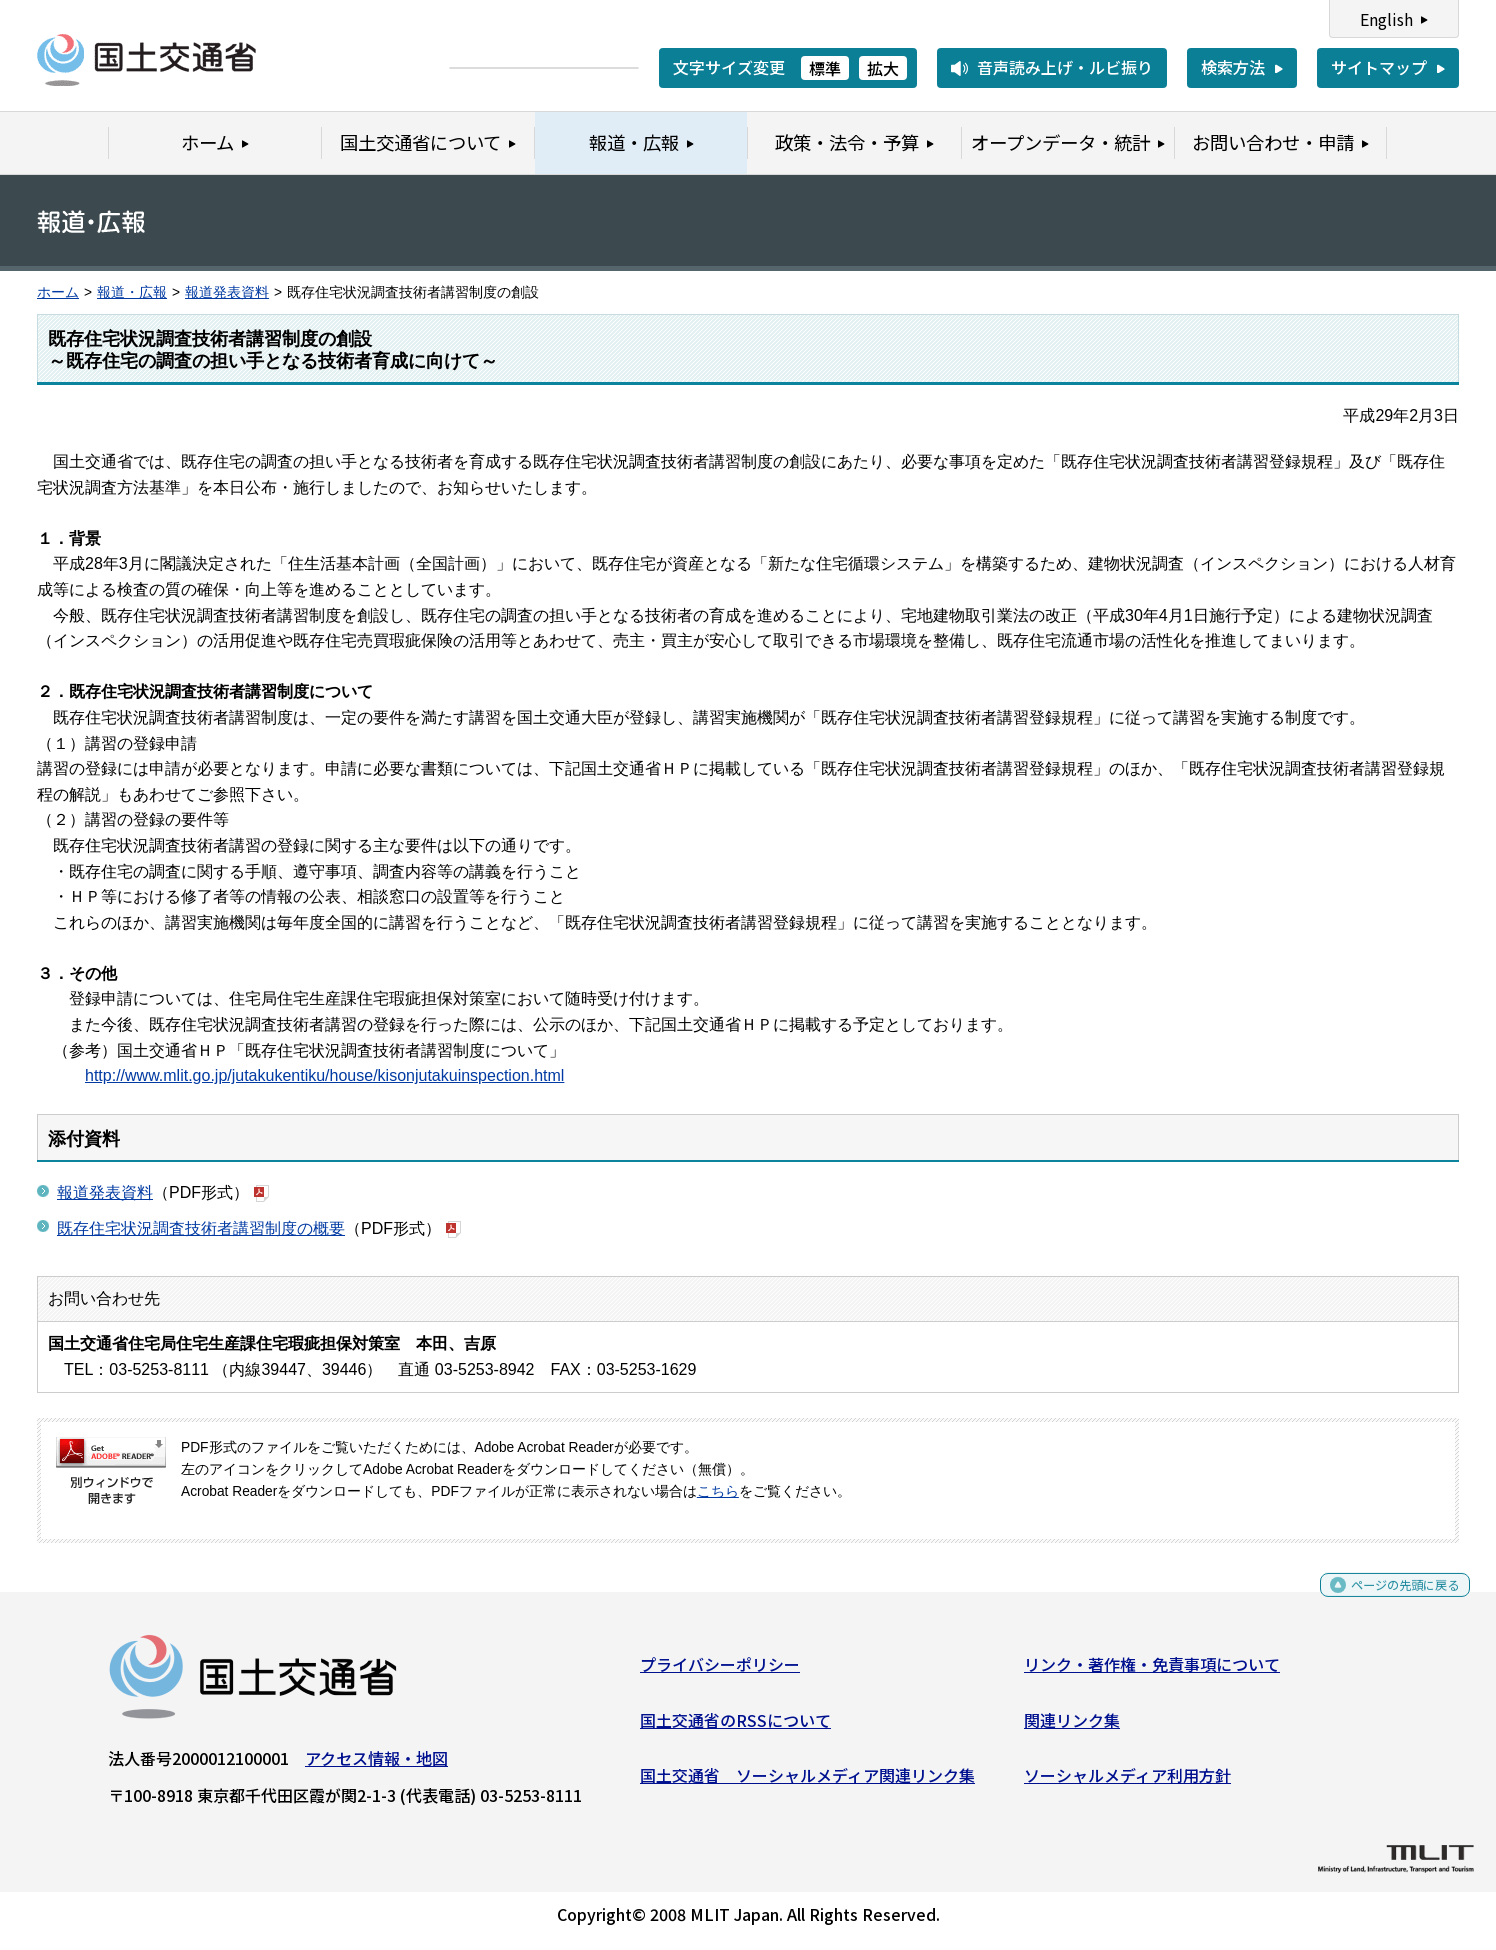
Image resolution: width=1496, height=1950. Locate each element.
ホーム (58, 292)
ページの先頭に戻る (1388, 1599)
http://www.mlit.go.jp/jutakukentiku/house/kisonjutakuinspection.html (324, 1075)
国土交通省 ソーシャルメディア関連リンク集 (807, 1783)
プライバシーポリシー (720, 1672)
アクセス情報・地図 (376, 1766)
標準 (825, 68)
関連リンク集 (1072, 1727)
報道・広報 (132, 292)
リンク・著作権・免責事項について (1152, 1672)
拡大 (883, 68)
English (1386, 19)
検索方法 (1233, 67)
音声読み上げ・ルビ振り (1065, 67)
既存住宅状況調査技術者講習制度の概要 (201, 1228)
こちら (718, 1491)
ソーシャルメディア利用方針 (1127, 1783)
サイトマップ (1379, 67)
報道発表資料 (227, 292)
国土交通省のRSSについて (735, 1727)
